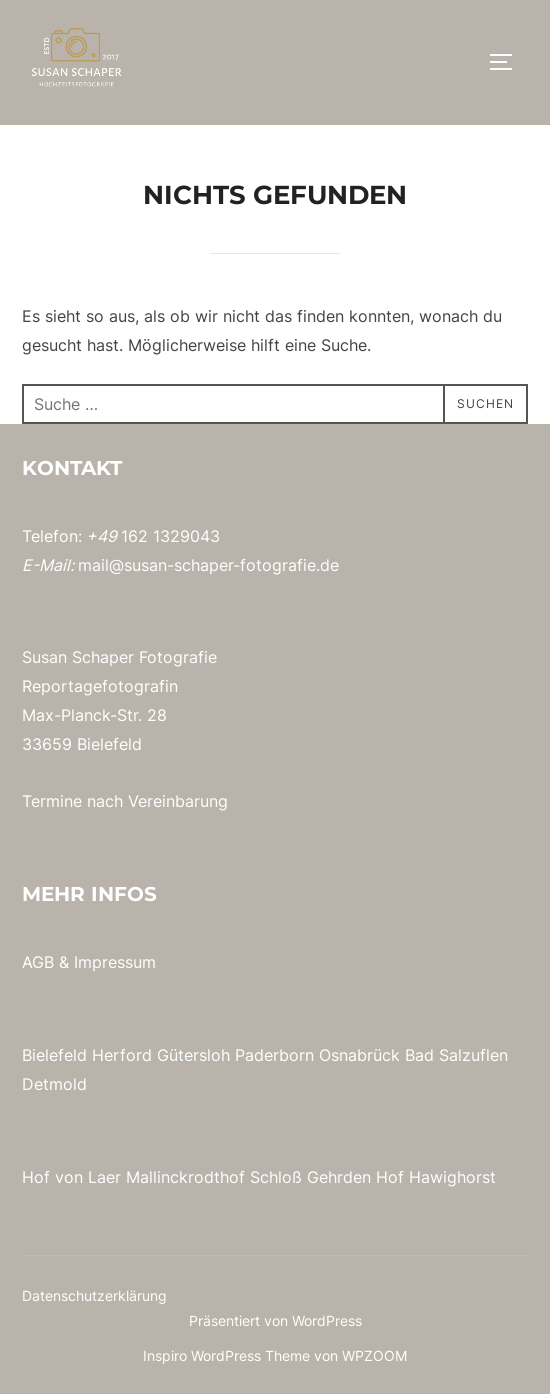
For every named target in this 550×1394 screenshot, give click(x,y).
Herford (122, 1055)
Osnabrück (359, 1055)
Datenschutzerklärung (94, 1295)
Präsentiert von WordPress (275, 1320)
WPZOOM (374, 1355)
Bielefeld (54, 1055)
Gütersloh (193, 1055)
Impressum (115, 962)
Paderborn (274, 1055)
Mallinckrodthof (185, 1177)
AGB (38, 962)
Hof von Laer (71, 1177)
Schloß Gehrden (310, 1177)
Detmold (54, 1084)
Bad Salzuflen (456, 1055)
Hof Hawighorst (436, 1177)
